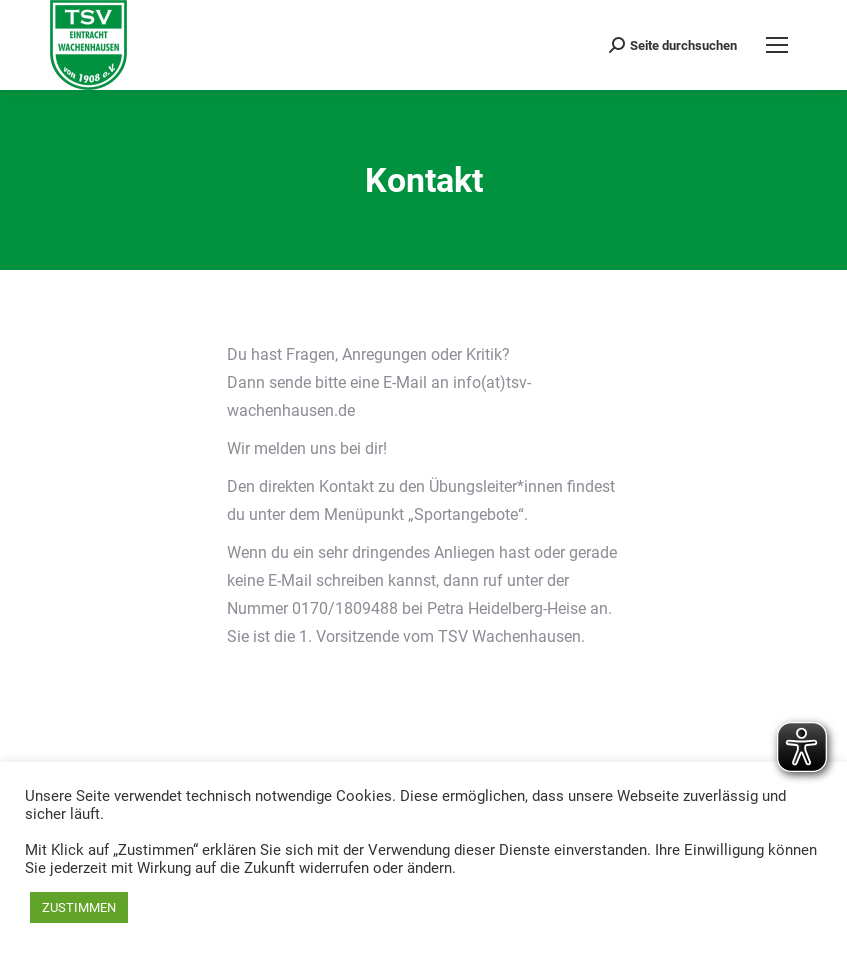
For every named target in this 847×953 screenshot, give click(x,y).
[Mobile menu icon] (777, 45)
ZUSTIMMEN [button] (79, 907)
